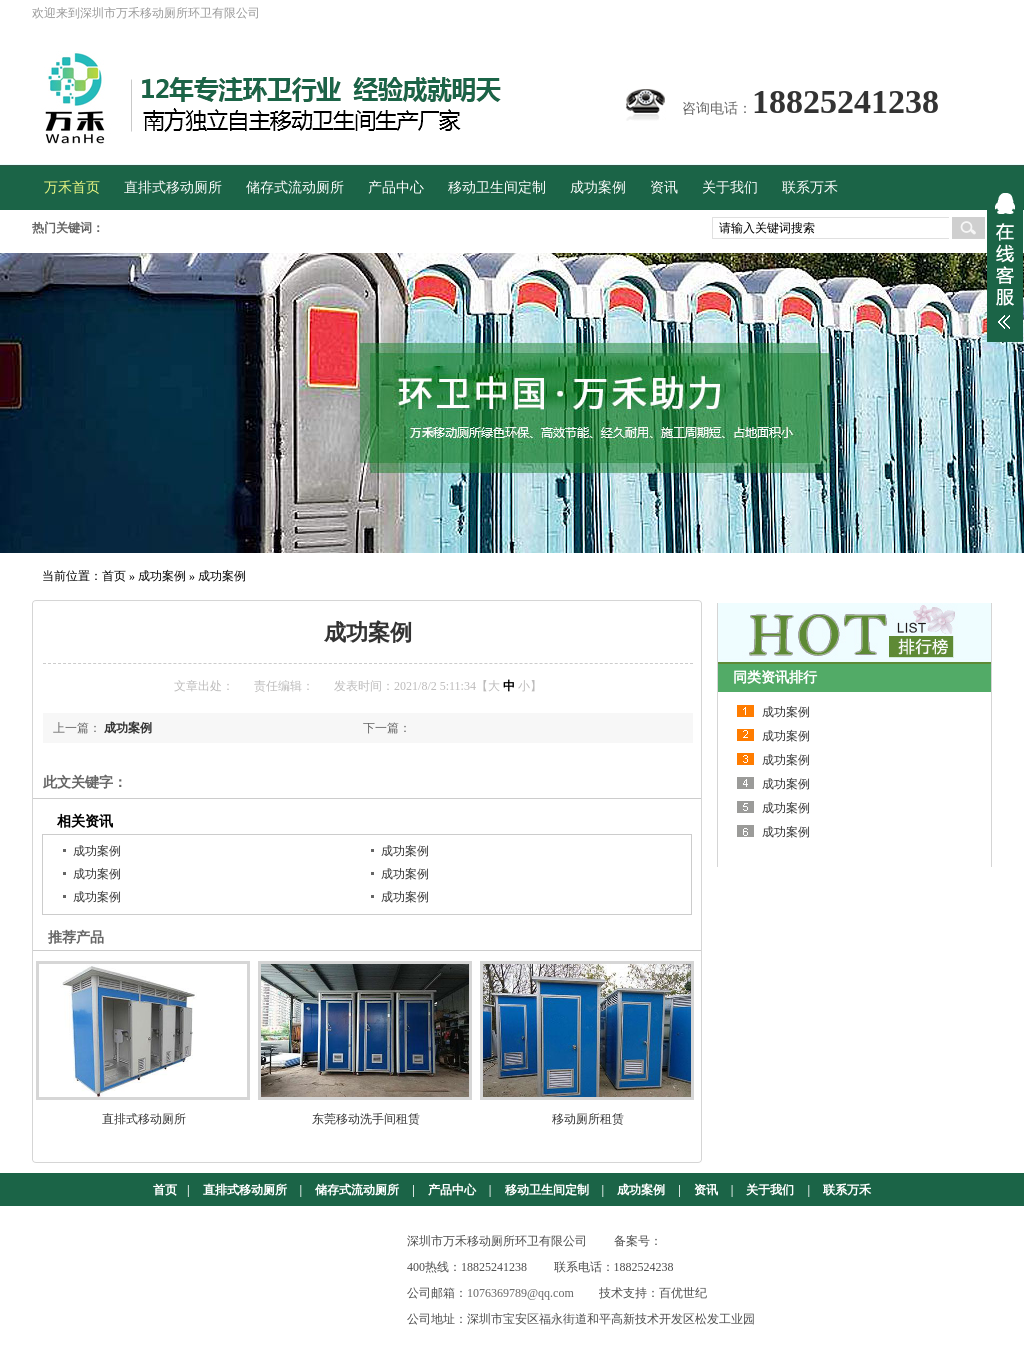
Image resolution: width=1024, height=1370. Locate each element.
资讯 (706, 1190)
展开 (1005, 261)
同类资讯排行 (775, 677)
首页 (114, 576)
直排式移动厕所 (144, 1119)
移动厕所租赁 (588, 1119)
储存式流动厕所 (357, 1190)
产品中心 (452, 1190)
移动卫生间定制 (547, 1190)
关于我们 (770, 1190)
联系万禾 (847, 1190)
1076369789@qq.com (520, 1293)
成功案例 (162, 576)
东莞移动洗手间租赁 (366, 1119)
